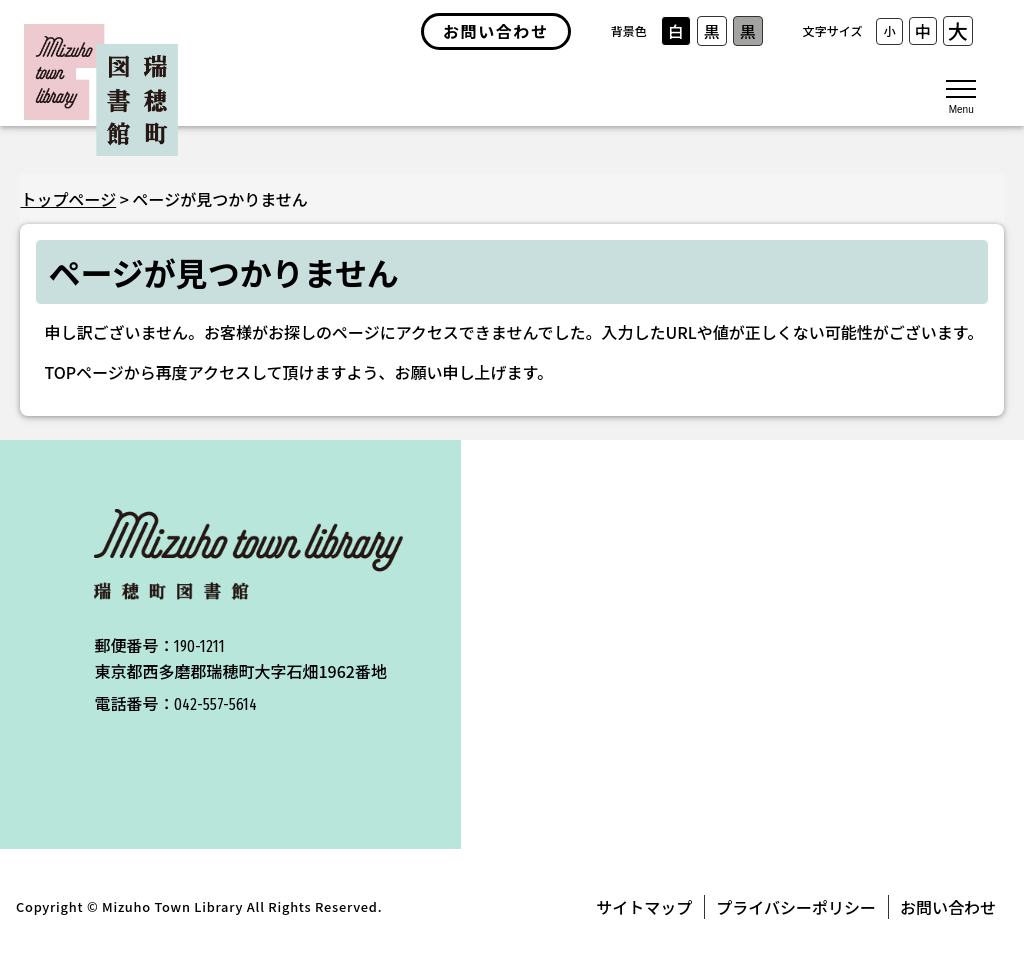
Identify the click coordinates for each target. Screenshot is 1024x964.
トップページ (68, 199)
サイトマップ (644, 907)
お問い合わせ (948, 907)
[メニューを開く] (961, 95)
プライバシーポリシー (796, 907)
